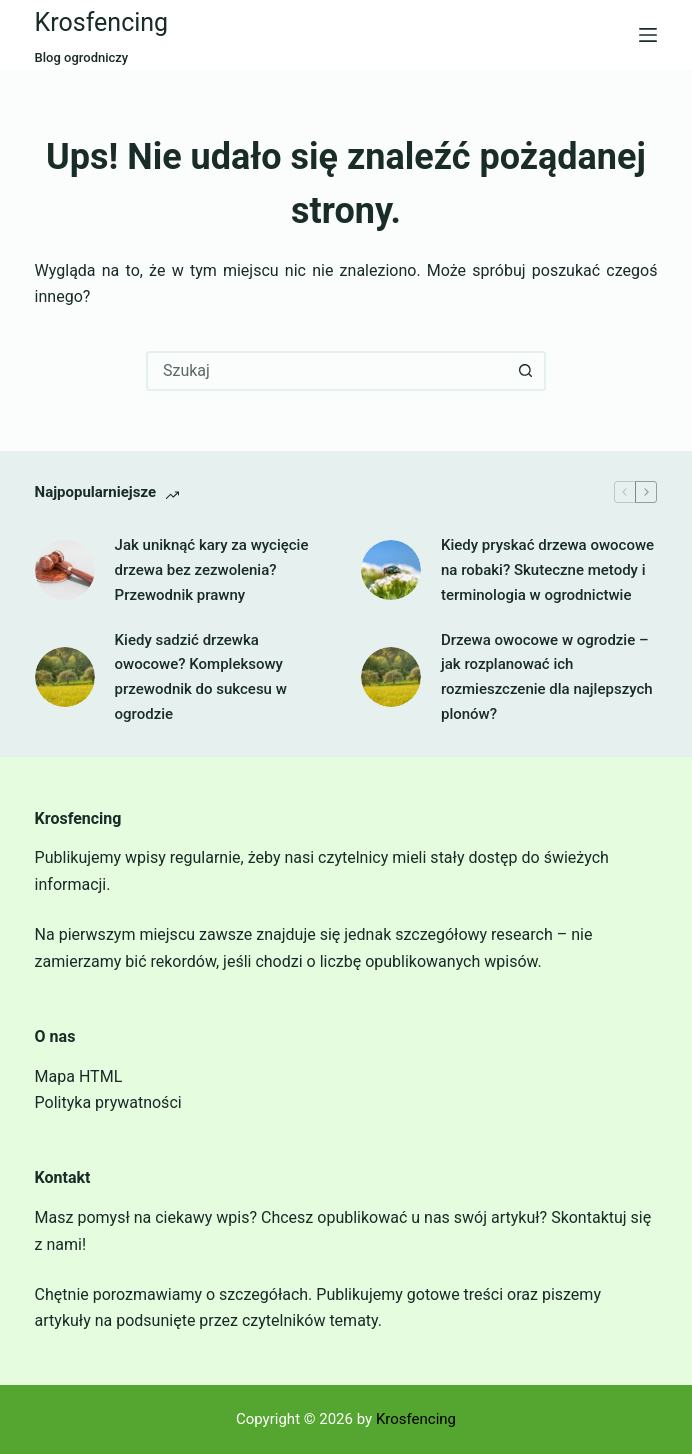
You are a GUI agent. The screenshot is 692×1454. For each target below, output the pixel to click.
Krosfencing (102, 22)
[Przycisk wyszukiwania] (526, 371)
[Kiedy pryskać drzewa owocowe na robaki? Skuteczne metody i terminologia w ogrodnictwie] (391, 570)
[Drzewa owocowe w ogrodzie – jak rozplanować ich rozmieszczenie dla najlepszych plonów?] (391, 677)
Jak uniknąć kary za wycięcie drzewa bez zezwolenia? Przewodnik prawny (212, 570)
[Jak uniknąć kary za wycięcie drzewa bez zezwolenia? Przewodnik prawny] (65, 570)
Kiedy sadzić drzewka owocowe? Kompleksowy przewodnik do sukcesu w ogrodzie (201, 677)
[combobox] (328, 371)
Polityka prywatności (108, 1102)
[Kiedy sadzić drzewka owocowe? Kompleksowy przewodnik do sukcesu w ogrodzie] (65, 677)
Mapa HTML (79, 1076)
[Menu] (648, 35)
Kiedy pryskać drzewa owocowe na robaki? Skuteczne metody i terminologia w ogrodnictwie (547, 570)
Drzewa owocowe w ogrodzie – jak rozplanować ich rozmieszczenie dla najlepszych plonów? (547, 677)
